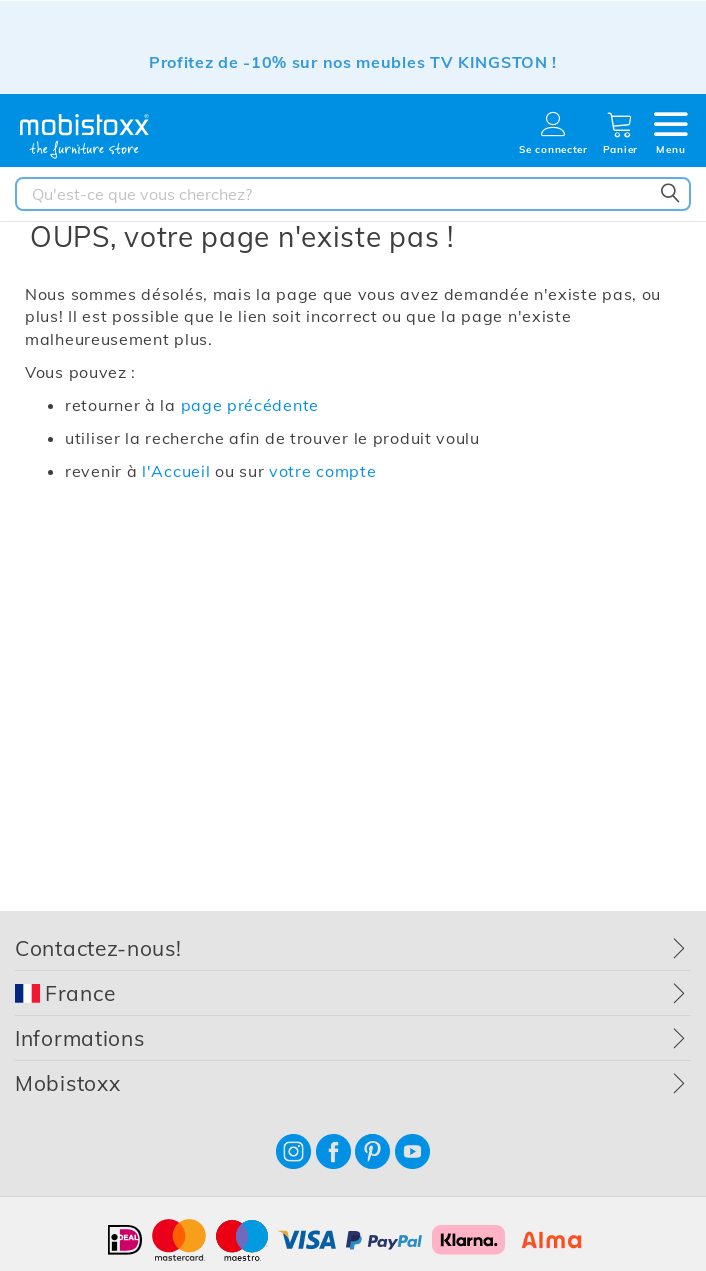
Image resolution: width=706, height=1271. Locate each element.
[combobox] (353, 194)
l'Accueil (176, 471)
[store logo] (85, 136)
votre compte (322, 471)
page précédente (250, 405)
